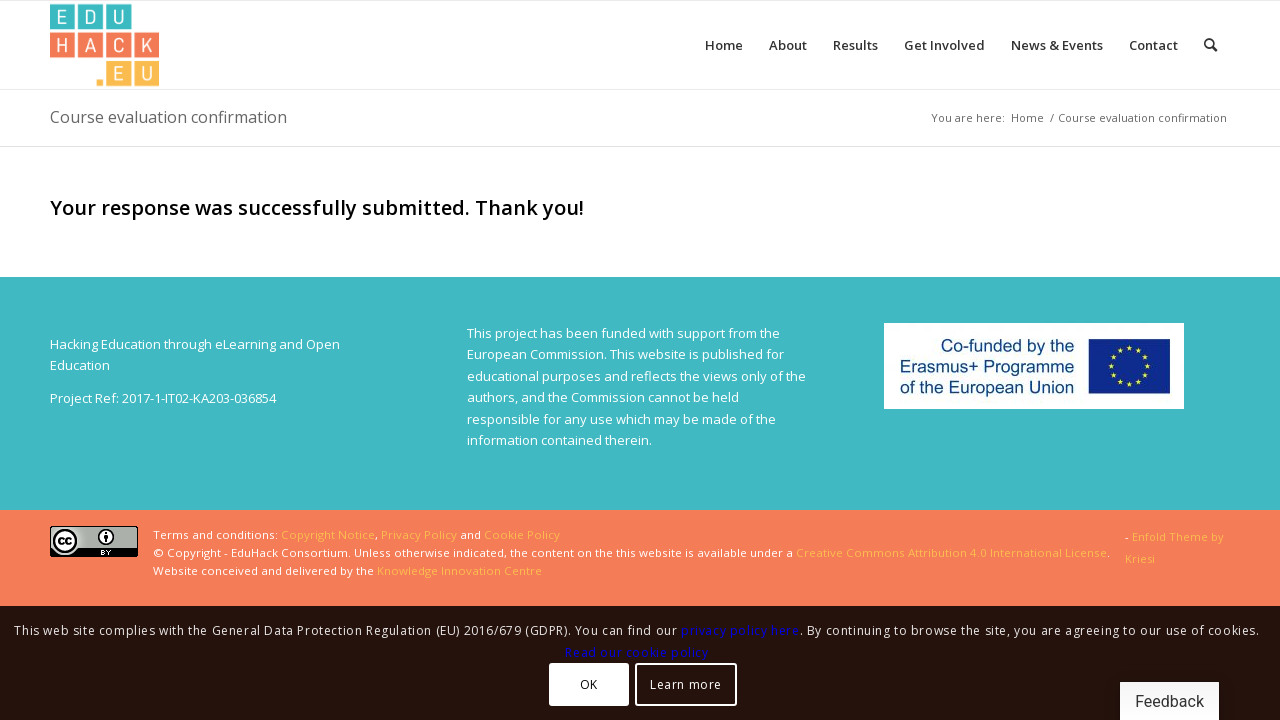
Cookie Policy (522, 534)
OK (589, 684)
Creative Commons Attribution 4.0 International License (951, 552)
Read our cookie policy (636, 652)
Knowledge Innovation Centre (459, 570)
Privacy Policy (419, 534)
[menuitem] (724, 45)
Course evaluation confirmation (168, 117)
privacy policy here (740, 630)
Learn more (686, 684)
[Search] (1210, 45)
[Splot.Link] (104, 45)
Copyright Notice (328, 534)
